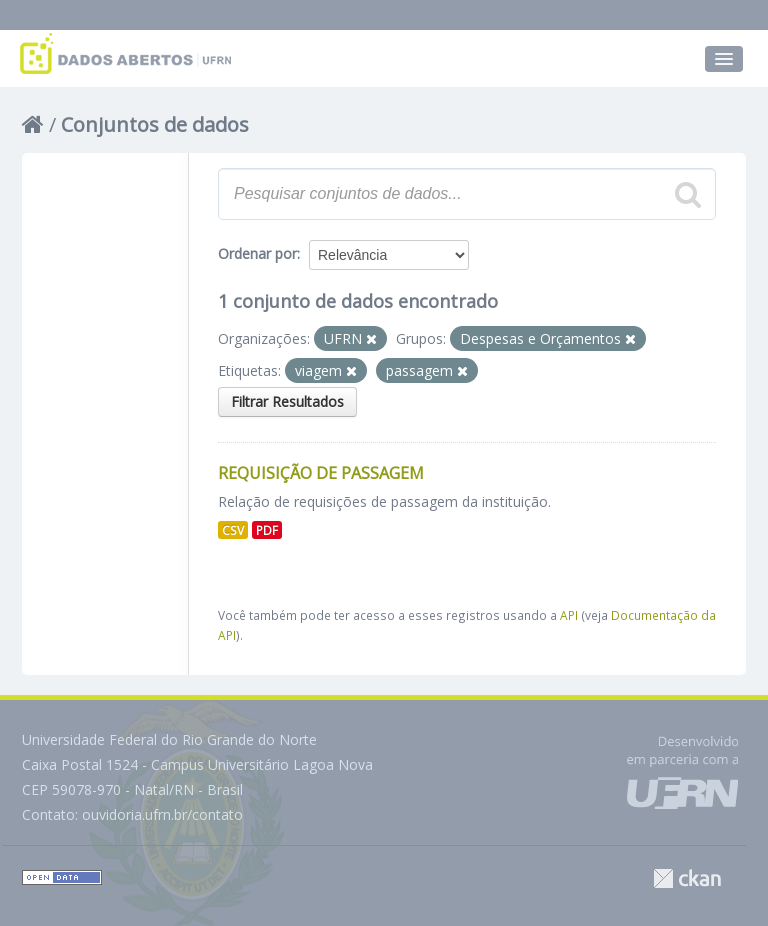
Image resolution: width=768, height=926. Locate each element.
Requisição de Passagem (321, 473)
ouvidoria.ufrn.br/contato (162, 814)
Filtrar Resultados (287, 401)
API (569, 615)
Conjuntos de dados (155, 124)
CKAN (687, 878)
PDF (267, 530)
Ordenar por (257, 253)
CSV (233, 530)
